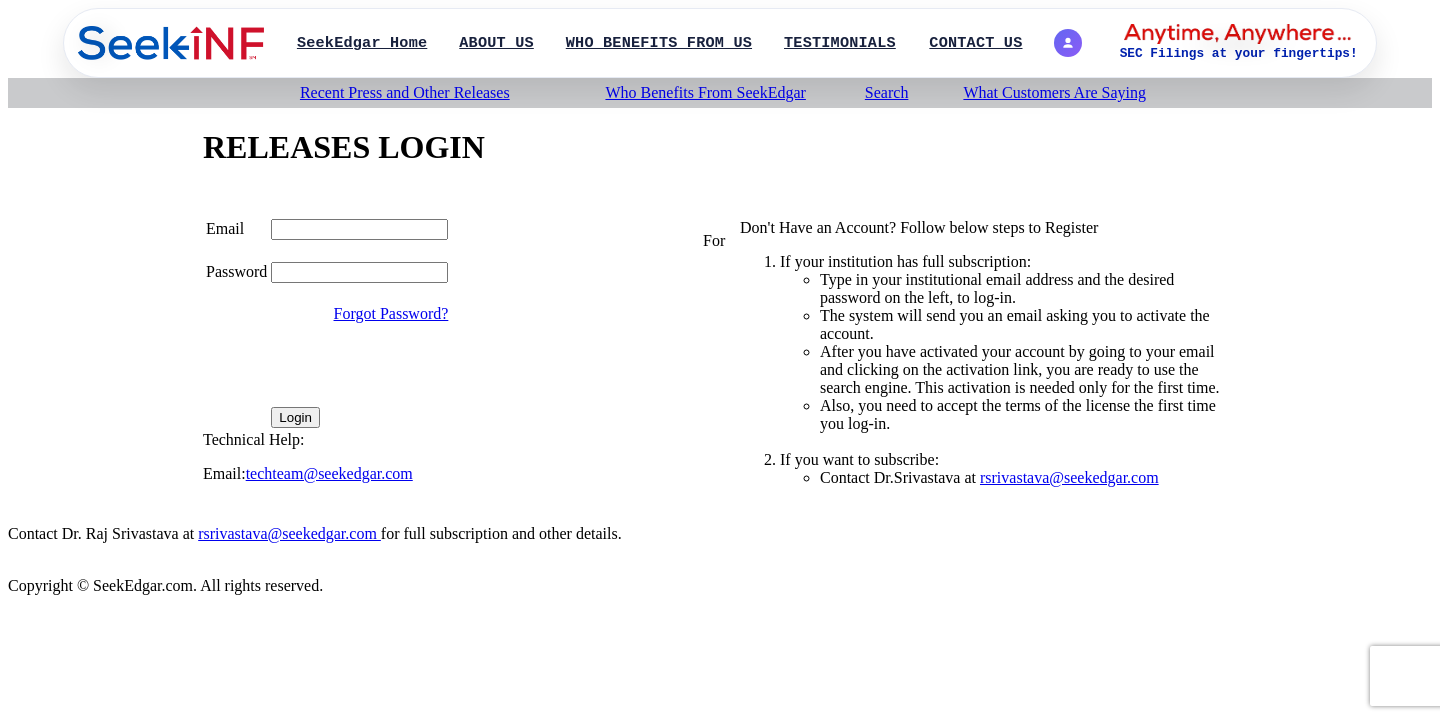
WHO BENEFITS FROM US (659, 43)
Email (225, 228)
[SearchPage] (171, 43)
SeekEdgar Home (362, 43)
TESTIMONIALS (840, 43)
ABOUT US (496, 43)
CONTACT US (975, 43)
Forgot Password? (391, 313)
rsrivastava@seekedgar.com (1069, 477)
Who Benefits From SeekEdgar (705, 92)
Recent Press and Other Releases (405, 92)
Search (887, 92)
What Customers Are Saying (1054, 92)
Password (236, 271)
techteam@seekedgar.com (329, 473)
